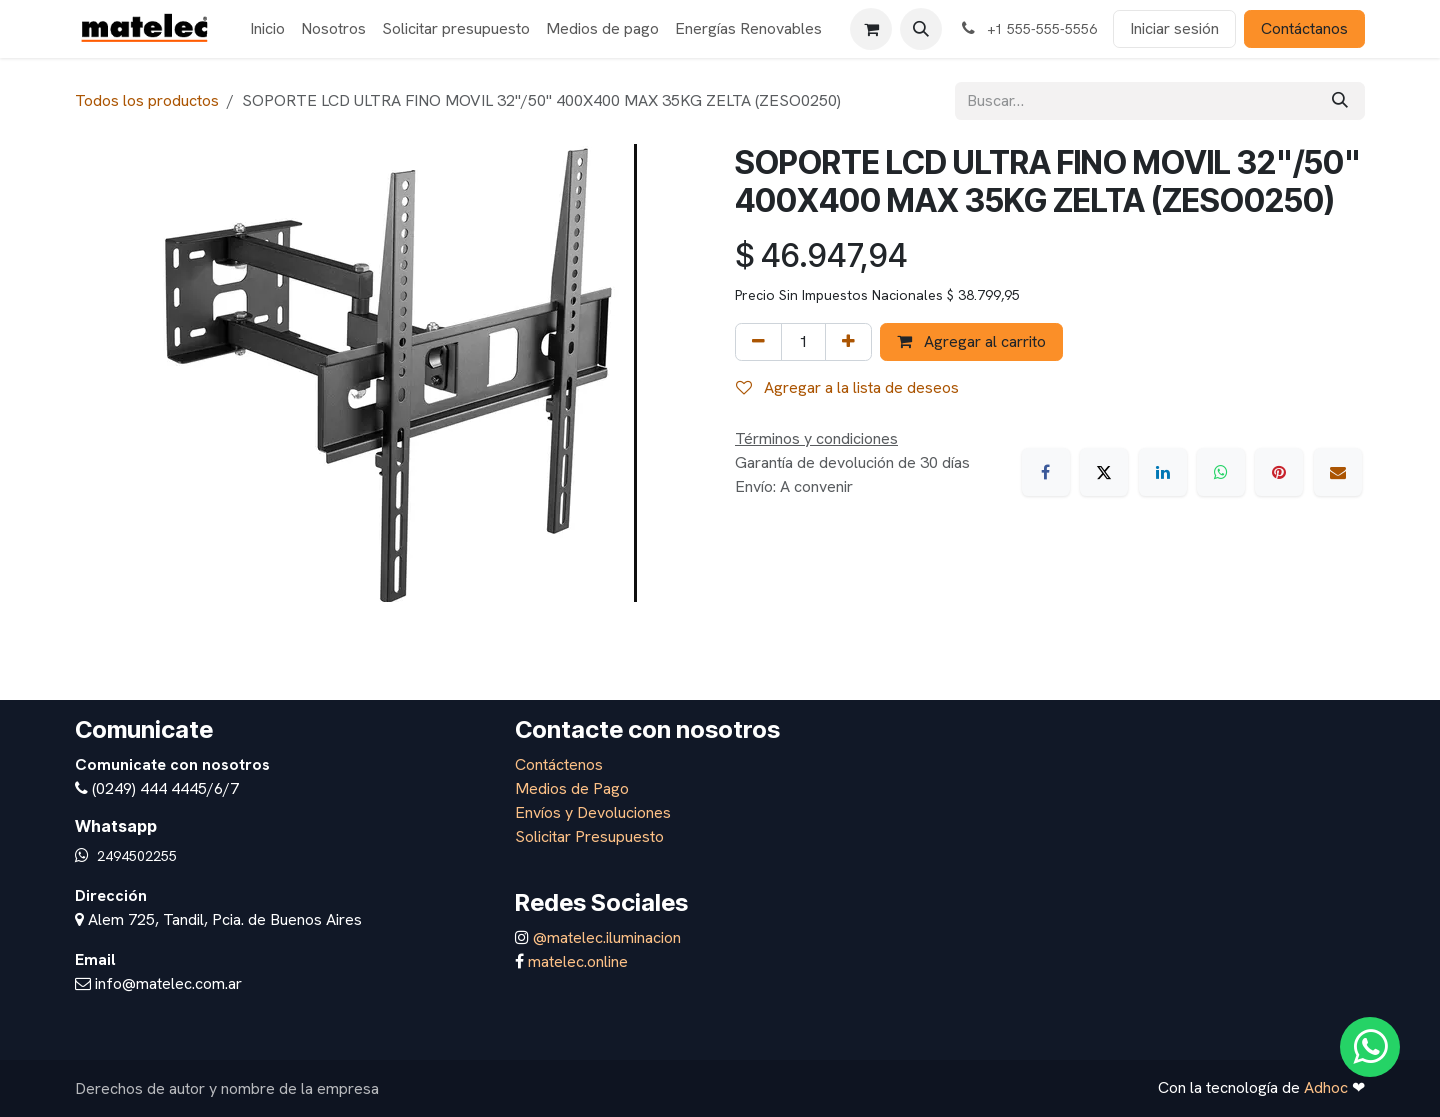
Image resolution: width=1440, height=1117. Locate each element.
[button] (921, 29)
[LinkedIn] (1163, 472)
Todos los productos (147, 100)
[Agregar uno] (848, 342)
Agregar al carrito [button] (971, 341)
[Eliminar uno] (758, 342)
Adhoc (1328, 1087)
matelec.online (578, 961)
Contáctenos (559, 764)
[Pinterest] (1279, 472)
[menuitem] (267, 29)
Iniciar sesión (1174, 28)
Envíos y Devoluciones (593, 812)
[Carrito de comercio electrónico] (871, 29)
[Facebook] (1046, 472)
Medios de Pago (572, 788)
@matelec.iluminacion (605, 937)
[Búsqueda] (1340, 101)
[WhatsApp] (1221, 472)
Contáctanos (1304, 28)
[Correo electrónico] (1338, 472)
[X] (1104, 472)
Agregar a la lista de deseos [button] (847, 387)
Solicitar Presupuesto (589, 836)
